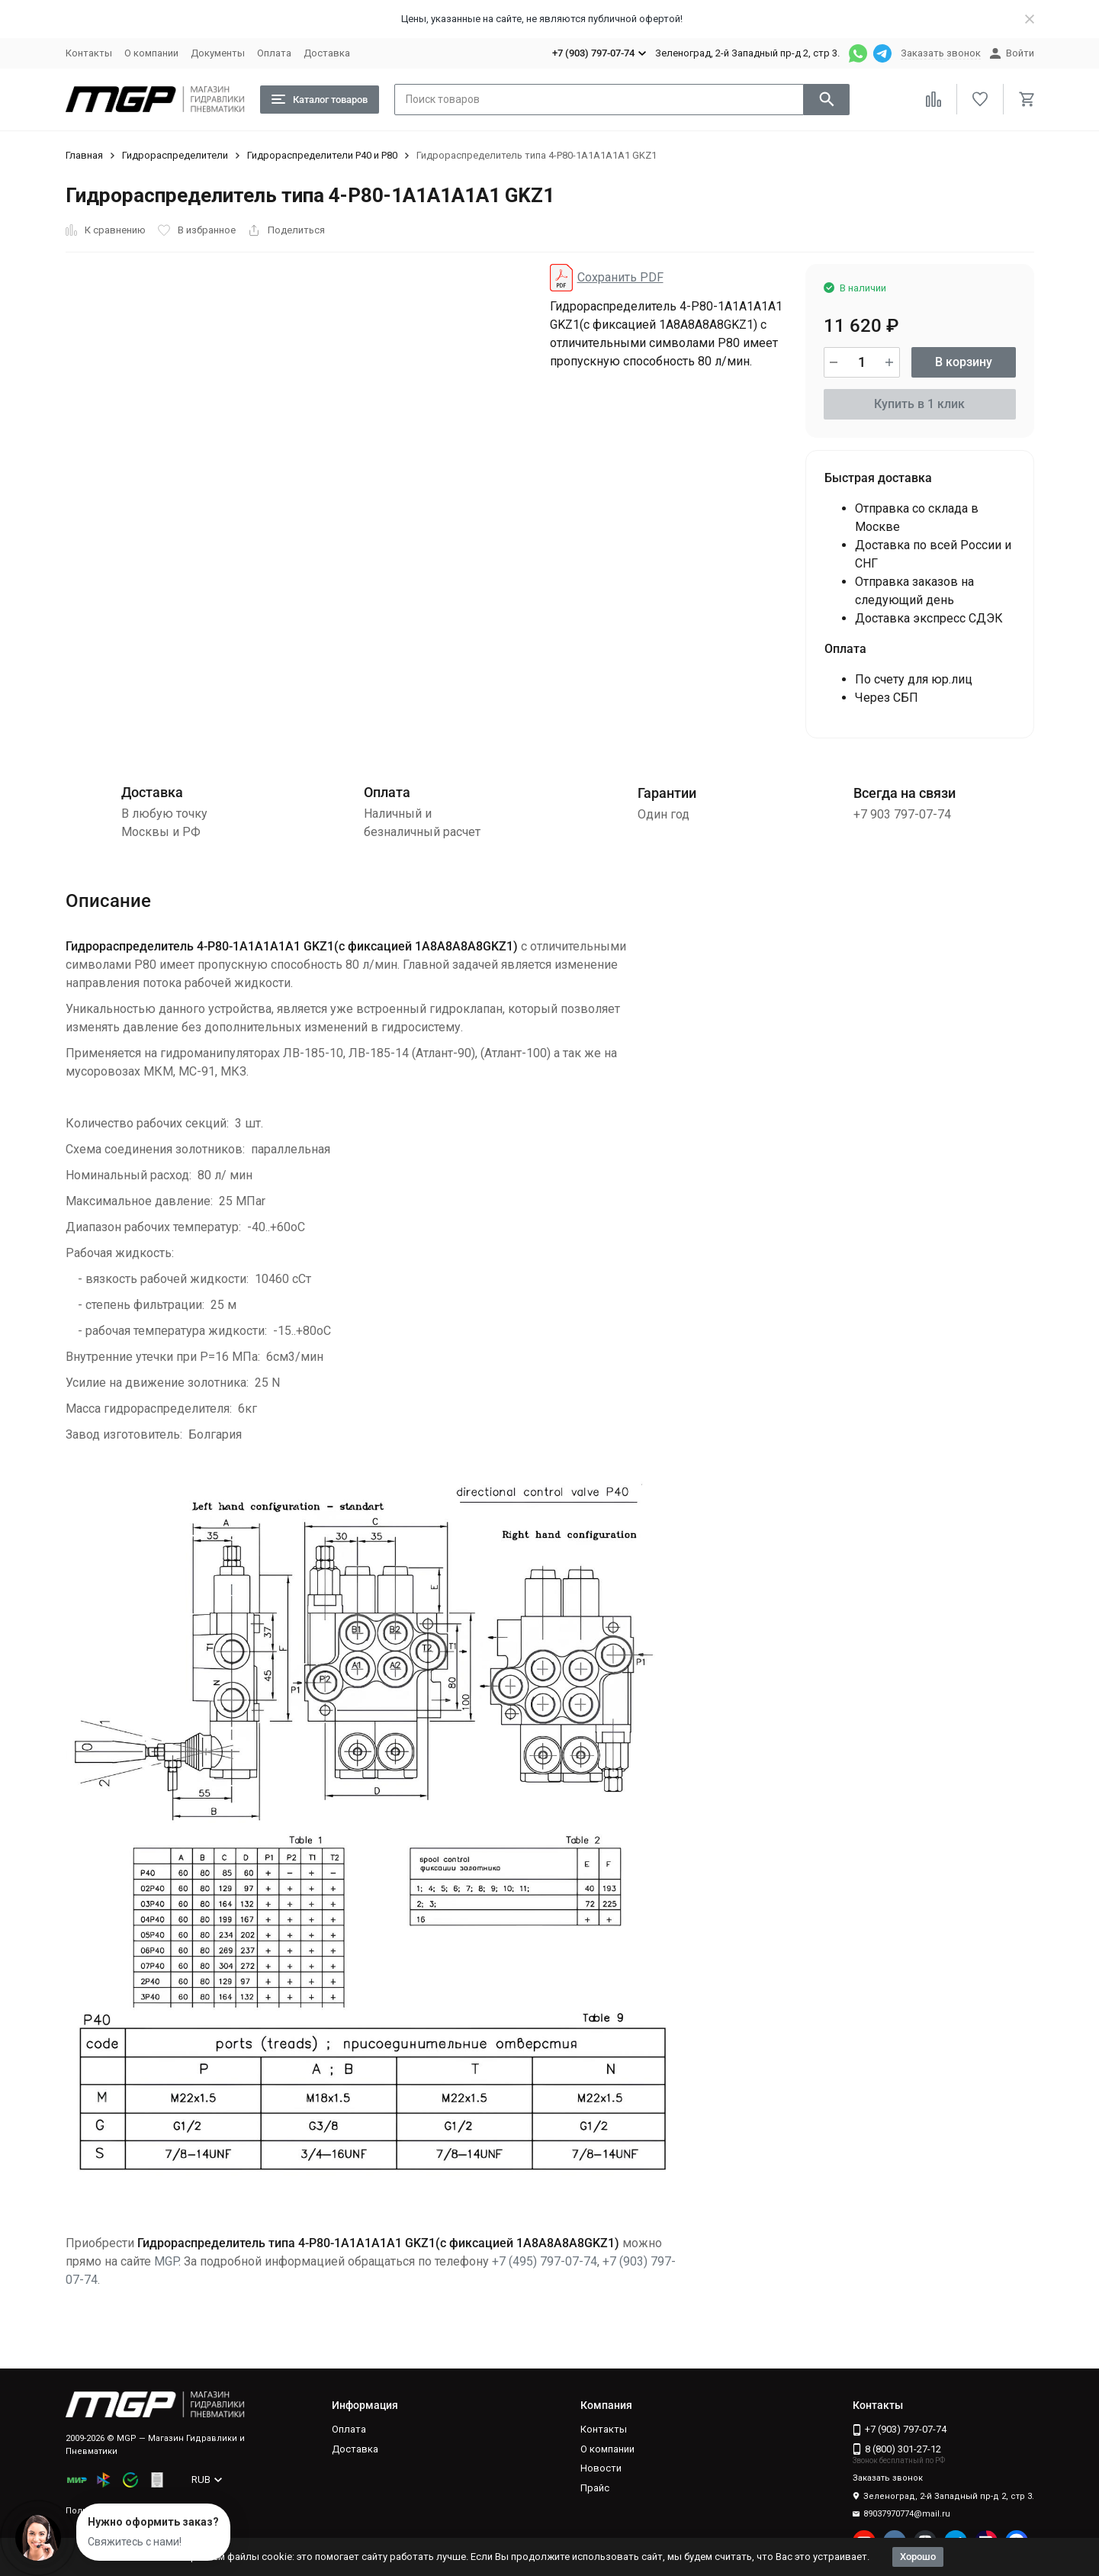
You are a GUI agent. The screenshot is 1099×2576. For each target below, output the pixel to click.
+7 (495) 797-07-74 (544, 2261)
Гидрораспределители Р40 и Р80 (322, 155)
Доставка (327, 53)
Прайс (594, 2488)
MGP (166, 2261)
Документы (218, 53)
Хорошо (918, 2556)
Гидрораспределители (175, 155)
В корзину (963, 362)
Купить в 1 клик (919, 404)
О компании (151, 53)
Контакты (89, 53)
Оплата (274, 53)
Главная (84, 155)
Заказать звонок (941, 53)
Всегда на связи (904, 793)
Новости (601, 2468)
